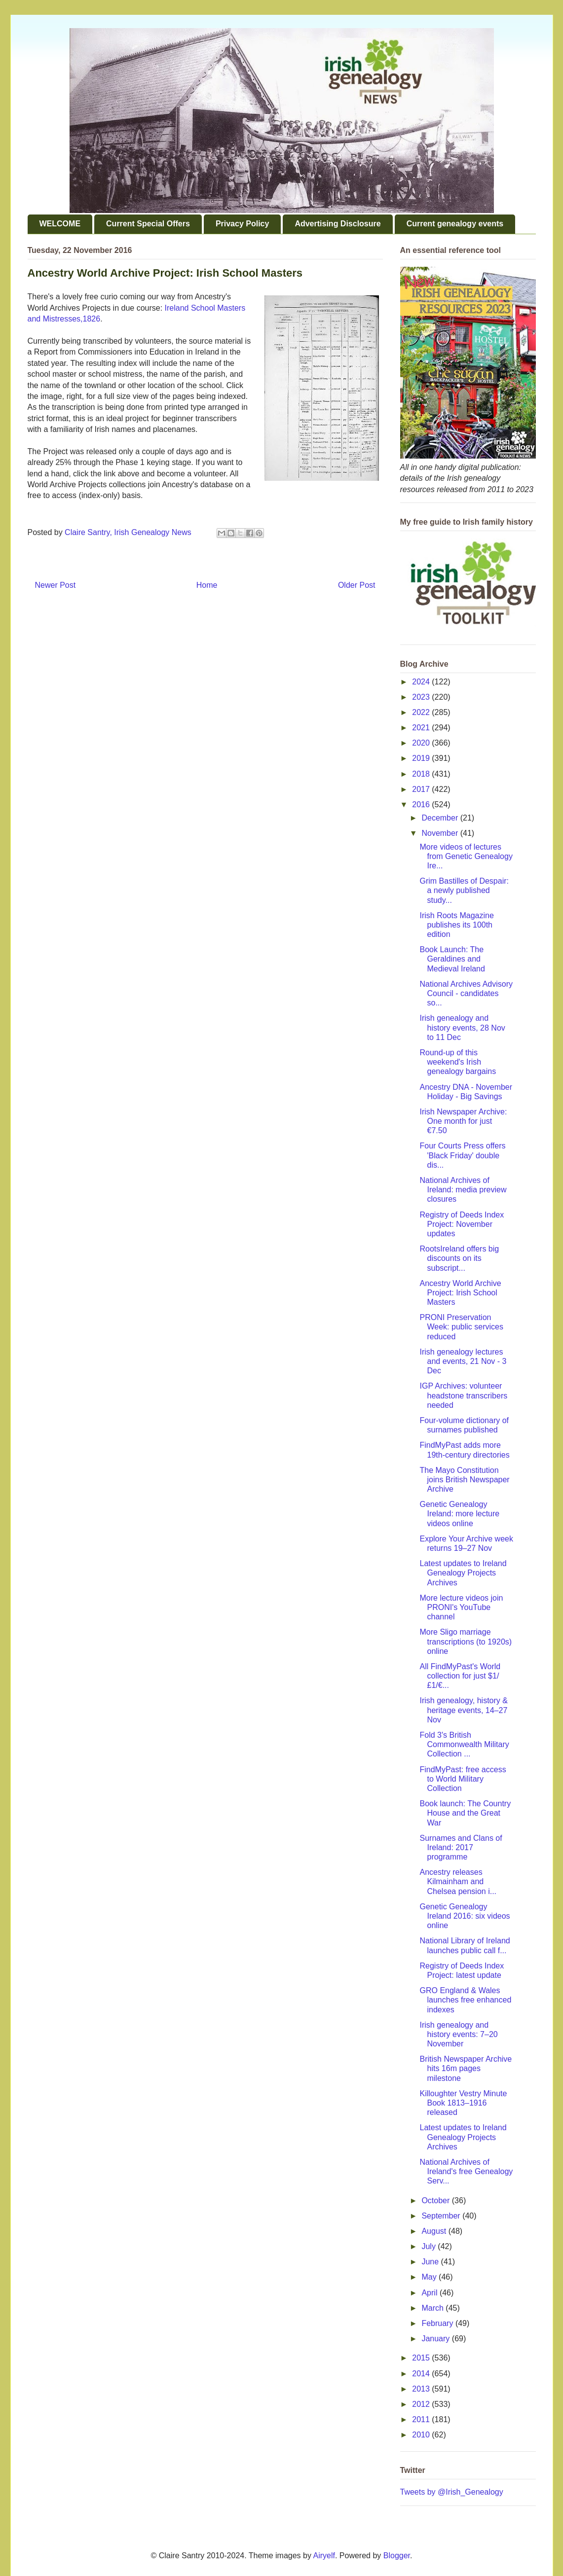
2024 (422, 682)
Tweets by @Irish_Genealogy (451, 2492)
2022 (422, 712)
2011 (422, 2419)
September (441, 2216)
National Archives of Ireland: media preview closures (462, 1189)
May (430, 2277)
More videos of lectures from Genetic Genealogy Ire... (465, 856)
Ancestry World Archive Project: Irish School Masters (460, 1292)
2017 (422, 789)
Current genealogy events (455, 223)
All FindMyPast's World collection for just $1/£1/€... (459, 1675)
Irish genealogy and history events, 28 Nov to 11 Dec (462, 1027)
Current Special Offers (148, 223)
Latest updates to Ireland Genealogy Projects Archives (462, 1572)
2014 (422, 2373)
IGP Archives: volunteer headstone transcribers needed (463, 1395)
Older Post (356, 585)
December (440, 818)
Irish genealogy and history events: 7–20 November (458, 2034)
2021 (422, 727)
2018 (422, 774)
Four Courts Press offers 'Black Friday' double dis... (462, 1155)
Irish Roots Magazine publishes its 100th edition (456, 924)
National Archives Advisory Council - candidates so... (466, 993)
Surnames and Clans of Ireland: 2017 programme (460, 1847)
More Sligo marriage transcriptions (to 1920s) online (465, 1641)
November (440, 833)
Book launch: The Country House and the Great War (465, 1812)
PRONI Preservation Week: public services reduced (461, 1326)
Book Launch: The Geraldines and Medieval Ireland (452, 958)
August (434, 2231)
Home (207, 585)
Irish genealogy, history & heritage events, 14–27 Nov (463, 1709)
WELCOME (60, 223)
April (430, 2293)
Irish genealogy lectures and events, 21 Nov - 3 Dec (462, 1361)
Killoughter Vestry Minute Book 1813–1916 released (463, 2102)
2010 (422, 2435)
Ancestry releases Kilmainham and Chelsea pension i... (457, 1881)
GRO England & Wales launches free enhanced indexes (465, 1999)
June (431, 2261)
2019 (422, 758)
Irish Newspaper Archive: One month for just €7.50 (463, 1121)
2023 (422, 697)
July (429, 2246)
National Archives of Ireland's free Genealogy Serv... (466, 2171)
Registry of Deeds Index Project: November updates (461, 1224)
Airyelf (324, 2555)
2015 (422, 2358)
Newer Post (55, 585)
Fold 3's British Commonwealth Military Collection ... (464, 1744)
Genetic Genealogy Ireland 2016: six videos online (464, 1916)
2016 (422, 804)
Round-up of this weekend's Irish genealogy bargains (457, 1061)
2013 (422, 2389)
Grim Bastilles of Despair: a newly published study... (464, 890)
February (438, 2323)
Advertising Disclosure (337, 223)
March (433, 2308)
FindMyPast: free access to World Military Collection (462, 1778)
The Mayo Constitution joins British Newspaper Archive (464, 1479)
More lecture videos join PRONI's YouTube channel (461, 1607)
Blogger (396, 2555)
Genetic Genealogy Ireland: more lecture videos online (459, 1513)
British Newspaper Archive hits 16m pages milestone (465, 2068)
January (436, 2338)
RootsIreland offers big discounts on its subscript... (459, 1258)
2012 (422, 2404)
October (436, 2200)
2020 (422, 743)
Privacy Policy (242, 223)
